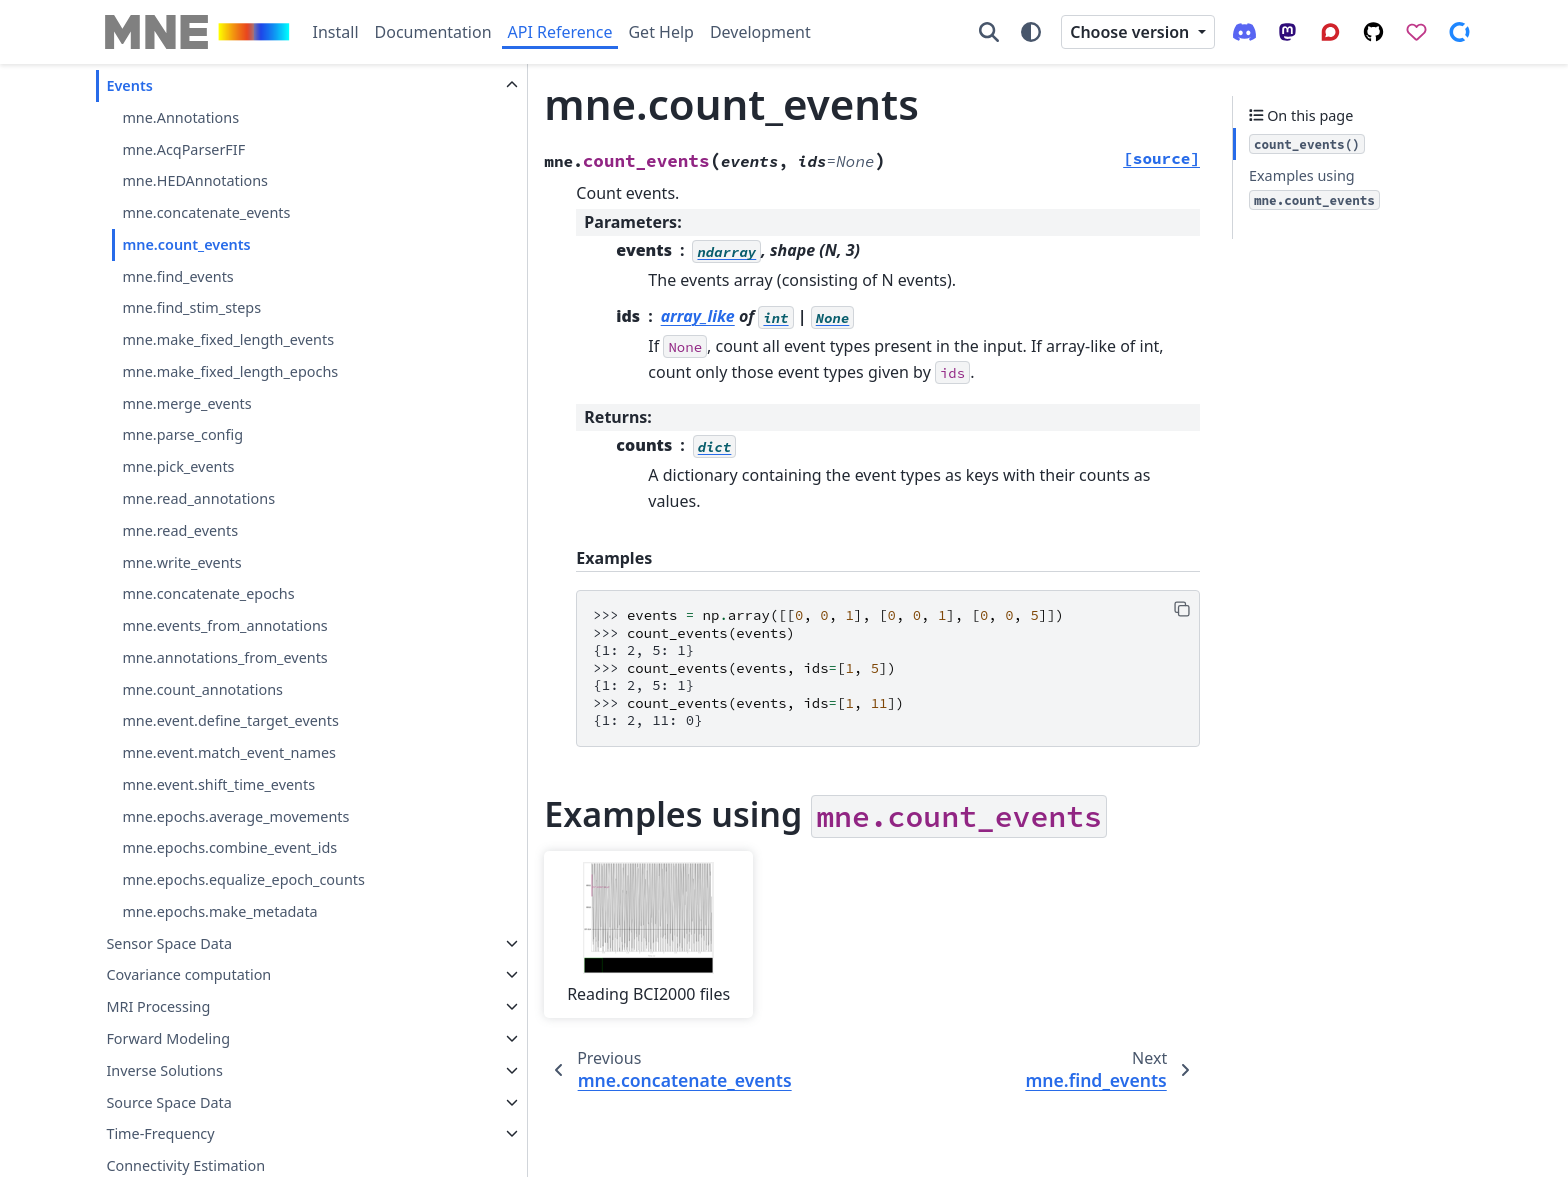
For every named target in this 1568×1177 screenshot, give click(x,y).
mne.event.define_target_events (230, 720)
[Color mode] (1031, 32)
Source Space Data (168, 1102)
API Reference (560, 32)
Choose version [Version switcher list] (1131, 32)
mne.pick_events (178, 466)
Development (760, 32)
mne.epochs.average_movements (235, 816)
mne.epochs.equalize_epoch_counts (243, 879)
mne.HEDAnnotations (195, 180)
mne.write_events (181, 562)
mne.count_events (186, 244)
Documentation (433, 32)
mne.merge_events (186, 403)
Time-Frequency (160, 1133)
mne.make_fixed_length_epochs (230, 371)
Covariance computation (188, 974)
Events (129, 85)
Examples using (1314, 188)
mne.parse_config (182, 434)
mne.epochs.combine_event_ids (229, 847)
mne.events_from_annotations (224, 625)
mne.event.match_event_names (229, 752)
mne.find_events (177, 276)
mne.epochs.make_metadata (219, 911)
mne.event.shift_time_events (218, 784)
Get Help (660, 32)
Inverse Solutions (164, 1070)
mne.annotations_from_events (224, 657)
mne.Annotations (180, 117)
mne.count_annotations (202, 689)
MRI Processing (158, 1006)
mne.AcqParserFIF (183, 149)
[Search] (989, 32)
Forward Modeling (168, 1038)
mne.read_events (180, 530)
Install (336, 32)
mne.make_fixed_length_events (228, 339)
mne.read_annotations (198, 498)
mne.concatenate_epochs (208, 593)
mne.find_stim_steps (191, 307)
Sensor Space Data (169, 943)
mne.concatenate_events (206, 212)
